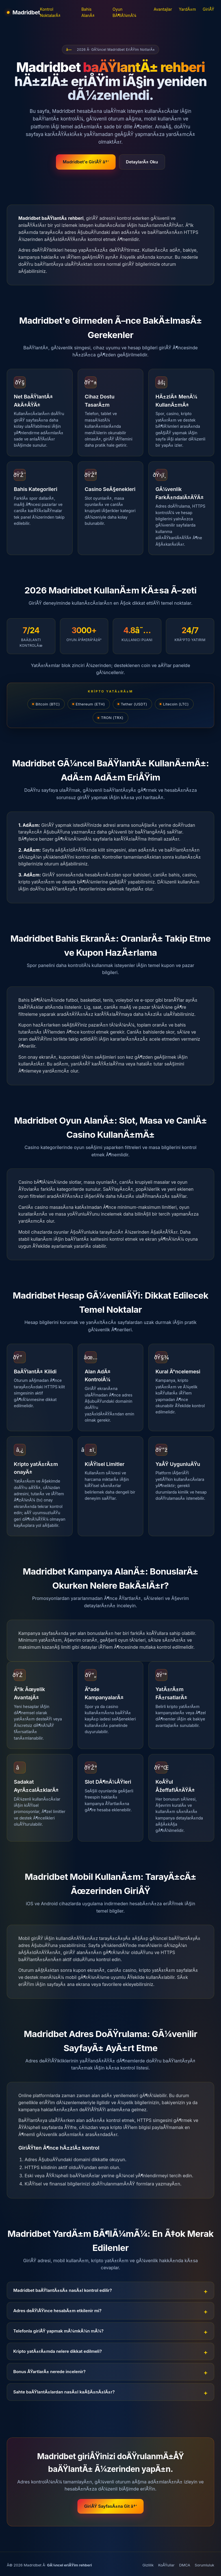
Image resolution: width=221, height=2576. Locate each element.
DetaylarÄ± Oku (142, 162)
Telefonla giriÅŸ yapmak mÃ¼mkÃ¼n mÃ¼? (58, 2331)
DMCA (184, 2565)
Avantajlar (163, 9)
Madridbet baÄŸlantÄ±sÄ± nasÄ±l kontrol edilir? (62, 2290)
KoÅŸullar (166, 2565)
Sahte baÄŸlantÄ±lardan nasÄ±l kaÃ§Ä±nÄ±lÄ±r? (64, 2392)
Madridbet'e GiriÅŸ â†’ (86, 162)
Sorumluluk (204, 2565)
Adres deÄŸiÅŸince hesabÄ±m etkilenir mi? (57, 2310)
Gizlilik (148, 2565)
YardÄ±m (187, 9)
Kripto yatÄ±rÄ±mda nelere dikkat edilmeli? (57, 2351)
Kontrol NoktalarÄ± (50, 12)
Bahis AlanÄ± (88, 12)
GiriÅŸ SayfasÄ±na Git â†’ (110, 2506)
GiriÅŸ (208, 9)
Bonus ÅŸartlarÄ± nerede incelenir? (49, 2371)
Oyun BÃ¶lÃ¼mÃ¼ (124, 12)
